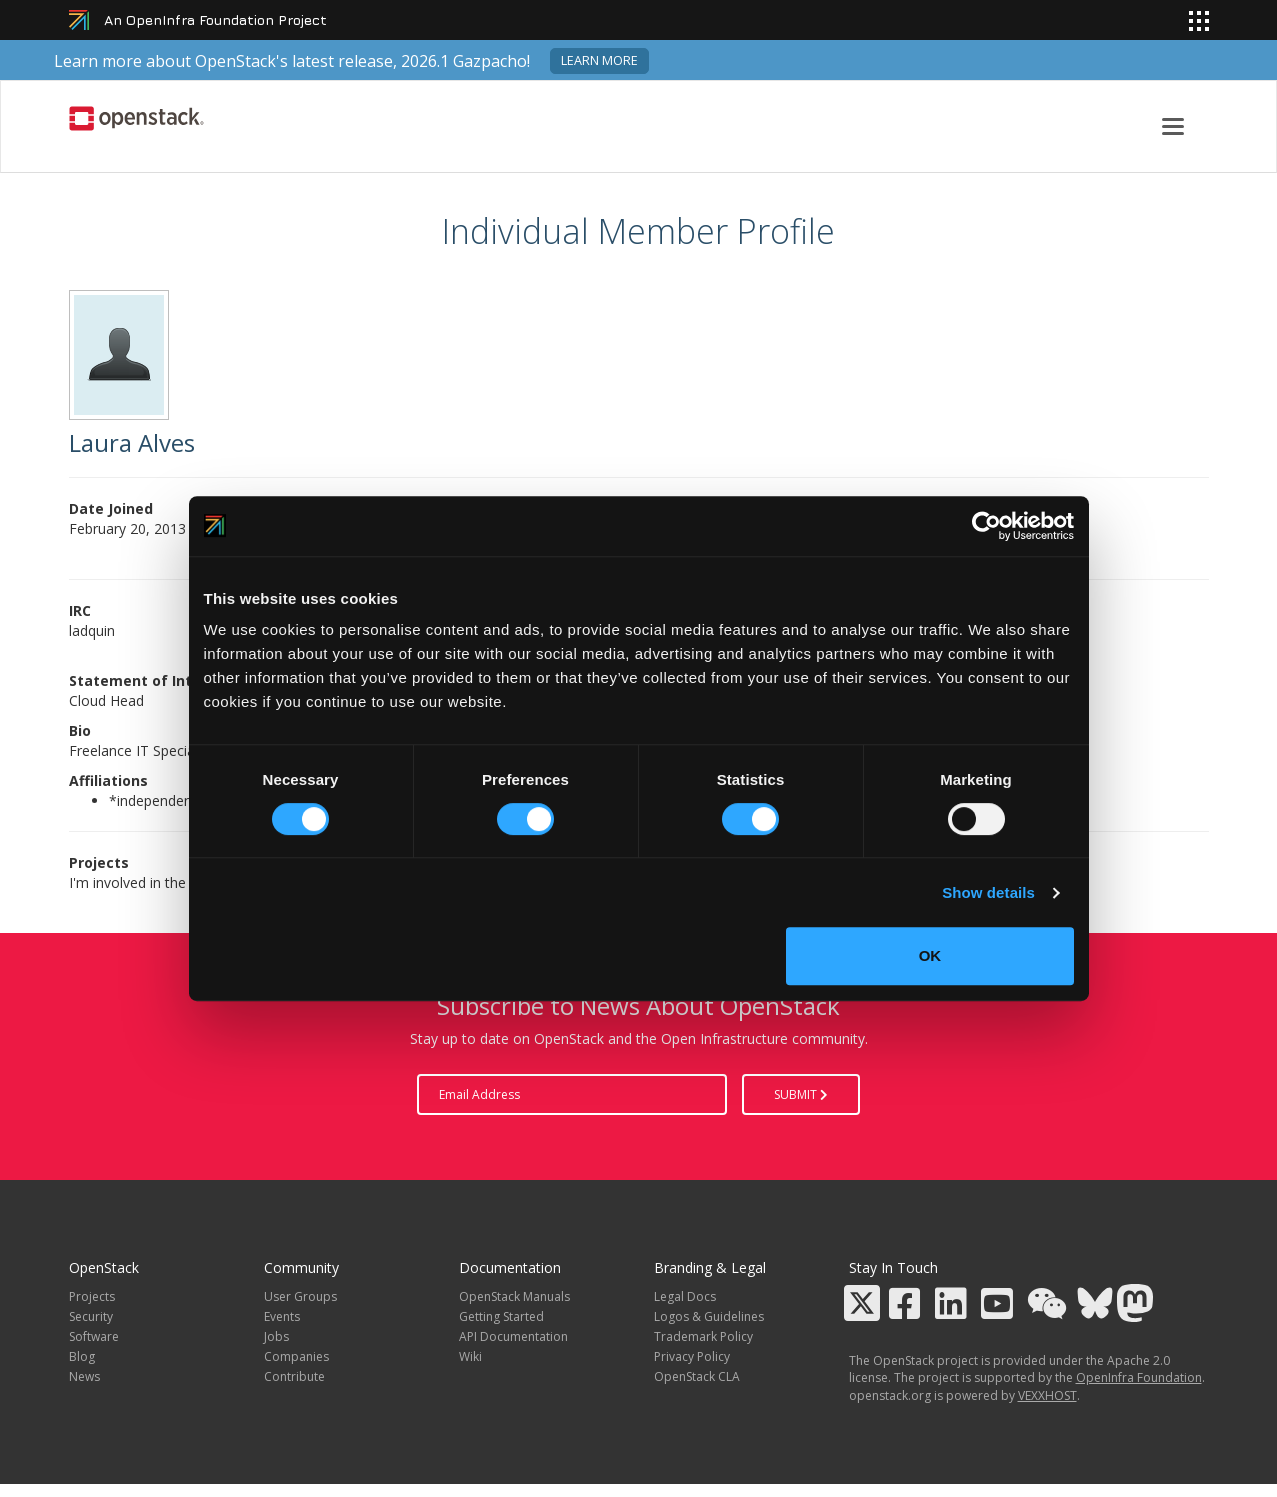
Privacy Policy (692, 1356)
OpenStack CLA (697, 1376)
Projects (92, 1296)
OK (930, 955)
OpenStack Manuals (514, 1296)
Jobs (276, 1336)
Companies (296, 1356)
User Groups (300, 1296)
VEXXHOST (1047, 1395)
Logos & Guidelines (709, 1316)
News (84, 1376)
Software (94, 1336)
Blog (82, 1356)
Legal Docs (685, 1296)
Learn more (599, 60)
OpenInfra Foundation (1139, 1377)
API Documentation (513, 1336)
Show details (988, 892)
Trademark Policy (703, 1336)
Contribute (294, 1376)
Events (282, 1316)
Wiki (470, 1356)
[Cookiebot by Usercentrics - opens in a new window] (986, 526)
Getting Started (501, 1316)
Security (91, 1316)
